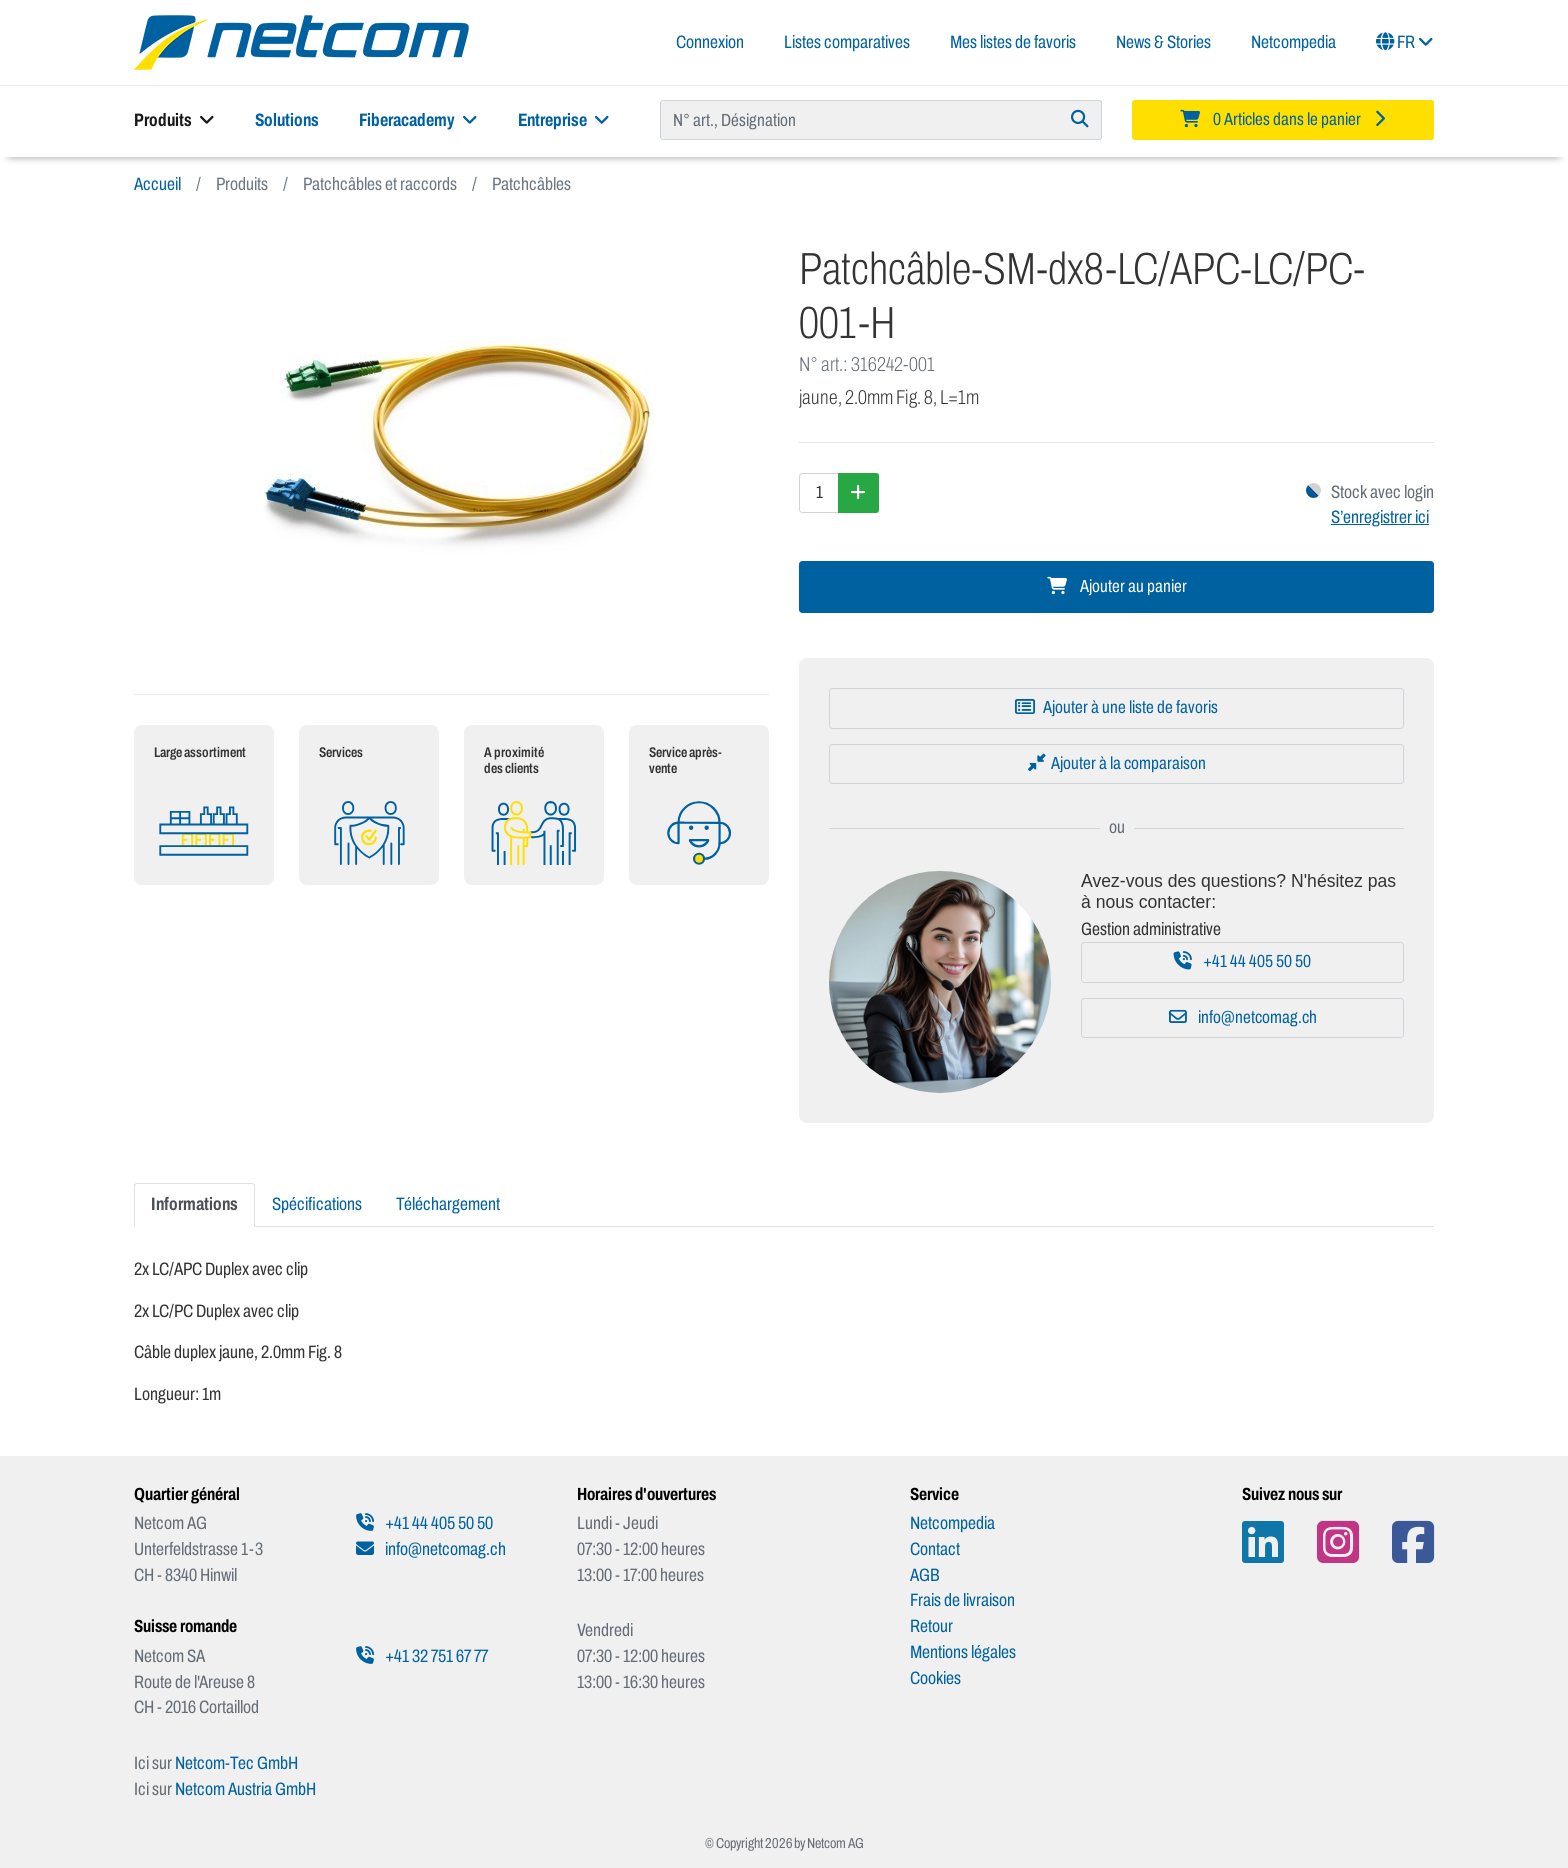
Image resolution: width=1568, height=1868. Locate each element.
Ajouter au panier (1117, 586)
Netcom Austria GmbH (245, 1789)
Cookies (935, 1678)
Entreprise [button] (564, 120)
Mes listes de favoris (1013, 42)
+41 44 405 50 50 (1242, 961)
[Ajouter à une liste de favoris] (1116, 708)
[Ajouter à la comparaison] (1116, 764)
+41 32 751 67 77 (422, 1656)
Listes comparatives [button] (847, 42)
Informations (194, 1204)
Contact (935, 1549)
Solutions (287, 120)
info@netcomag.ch (1243, 1017)
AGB (925, 1575)
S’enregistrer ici (1380, 517)
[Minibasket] (1283, 120)
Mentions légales (963, 1652)
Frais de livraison (962, 1600)
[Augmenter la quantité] (858, 493)
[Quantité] (819, 493)
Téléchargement (448, 1204)
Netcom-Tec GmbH (236, 1763)
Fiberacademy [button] (418, 120)
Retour (931, 1626)
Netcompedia (1293, 42)
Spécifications (317, 1204)
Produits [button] (174, 120)
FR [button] (1405, 42)
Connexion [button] (710, 42)
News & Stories (1163, 42)
